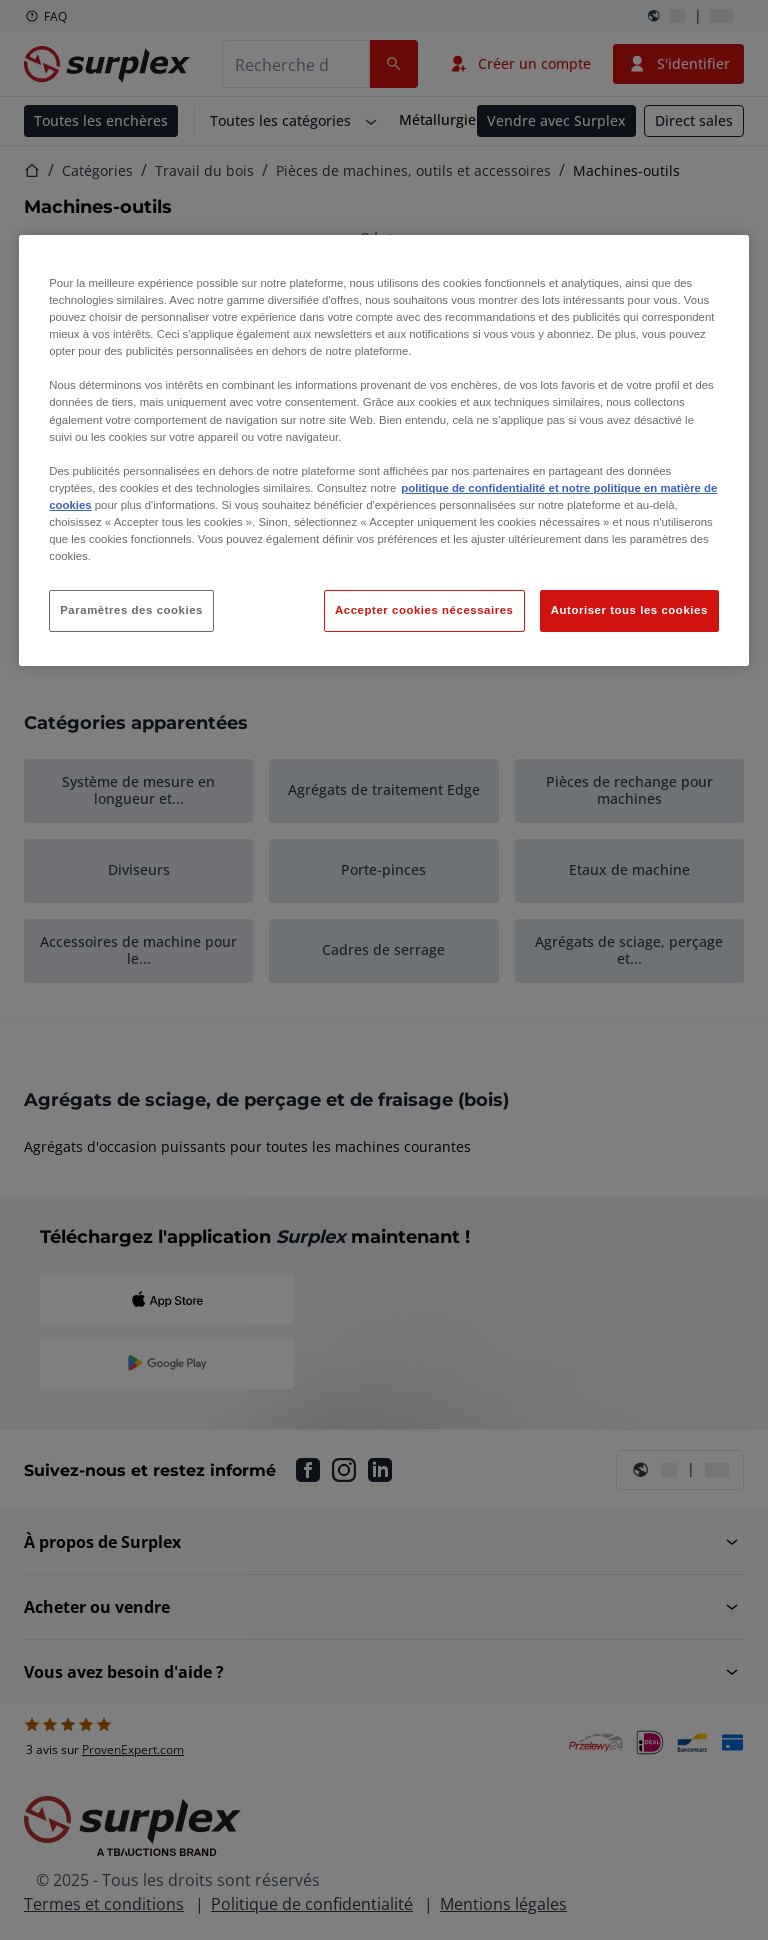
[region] (384, 450)
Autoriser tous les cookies (629, 610)
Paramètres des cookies (131, 610)
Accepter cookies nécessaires (424, 610)
